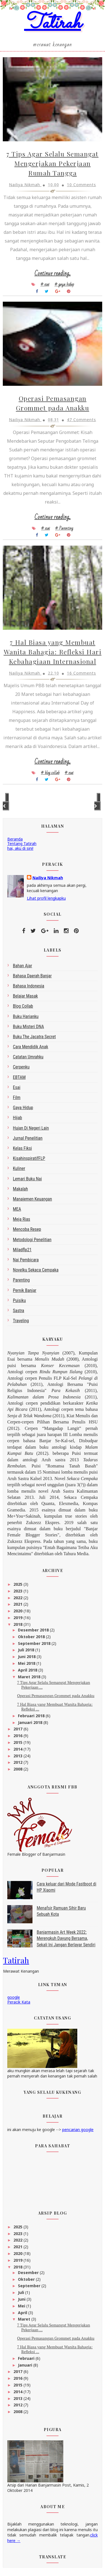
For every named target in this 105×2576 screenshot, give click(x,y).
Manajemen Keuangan (32, 1199)
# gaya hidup (64, 284)
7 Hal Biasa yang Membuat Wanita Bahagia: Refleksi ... (55, 1707)
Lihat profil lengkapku (46, 898)
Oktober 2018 (32, 1636)
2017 (18, 1729)
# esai (45, 284)
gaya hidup (23, 1107)
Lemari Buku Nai (27, 1178)
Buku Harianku (26, 1016)
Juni (22, 2299)
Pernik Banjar (24, 1290)
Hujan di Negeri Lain (31, 1128)
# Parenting (64, 528)
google (13, 1997)
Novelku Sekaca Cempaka (36, 1270)
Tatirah (52, 23)
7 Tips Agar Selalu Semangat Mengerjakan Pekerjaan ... (53, 1685)
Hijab (17, 1117)
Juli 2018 (26, 1649)
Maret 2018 (29, 1676)
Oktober (27, 2279)
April (23, 2312)
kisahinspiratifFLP (29, 1158)
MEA (17, 1209)
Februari (27, 2358)
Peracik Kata (18, 2002)
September (29, 2285)
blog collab (23, 1006)
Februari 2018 (32, 1715)
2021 (18, 1604)
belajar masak (25, 996)
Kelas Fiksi (22, 1148)
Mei (22, 2306)
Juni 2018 (27, 1656)
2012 (18, 1762)
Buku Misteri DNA (28, 1026)
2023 (18, 1591)
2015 (18, 1742)
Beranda (15, 839)
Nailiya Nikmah (47, 877)
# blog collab (50, 773)
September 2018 (35, 1643)
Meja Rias (21, 1219)
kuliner (19, 1168)
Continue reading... (52, 273)
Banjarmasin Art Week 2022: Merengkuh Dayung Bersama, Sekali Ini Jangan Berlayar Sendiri (66, 1938)
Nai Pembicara (26, 1259)
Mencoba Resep (27, 1229)
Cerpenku (21, 1067)
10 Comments (81, 184)
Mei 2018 (27, 1663)
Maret (24, 2319)
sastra (18, 1310)
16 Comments (81, 673)
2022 (18, 1597)
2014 (18, 1749)
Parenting (21, 1280)
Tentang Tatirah (21, 843)
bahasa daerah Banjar (32, 975)
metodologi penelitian (32, 1239)
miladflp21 (22, 1249)
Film (16, 1097)
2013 (18, 1755)
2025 (18, 1584)
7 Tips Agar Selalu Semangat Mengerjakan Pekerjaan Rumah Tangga (52, 163)
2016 (18, 1735)
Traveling (21, 1320)
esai (16, 1087)
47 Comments (81, 419)
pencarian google (78, 2129)
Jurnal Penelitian (28, 1138)
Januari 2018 (30, 1722)
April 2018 (28, 1670)
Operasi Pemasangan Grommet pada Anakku (55, 1695)
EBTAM (19, 1077)
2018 (18, 1624)
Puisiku (19, 1300)
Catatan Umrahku (28, 1057)
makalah (20, 1189)
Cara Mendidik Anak (30, 1046)
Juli (21, 2292)
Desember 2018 (34, 1630)
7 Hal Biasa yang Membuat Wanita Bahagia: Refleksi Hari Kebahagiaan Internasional (53, 652)
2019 (18, 1617)
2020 (18, 1611)
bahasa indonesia (28, 986)
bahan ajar (22, 965)
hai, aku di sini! (20, 848)
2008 (18, 1769)
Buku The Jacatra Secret (34, 1036)
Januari (25, 2365)
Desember (29, 2272)
